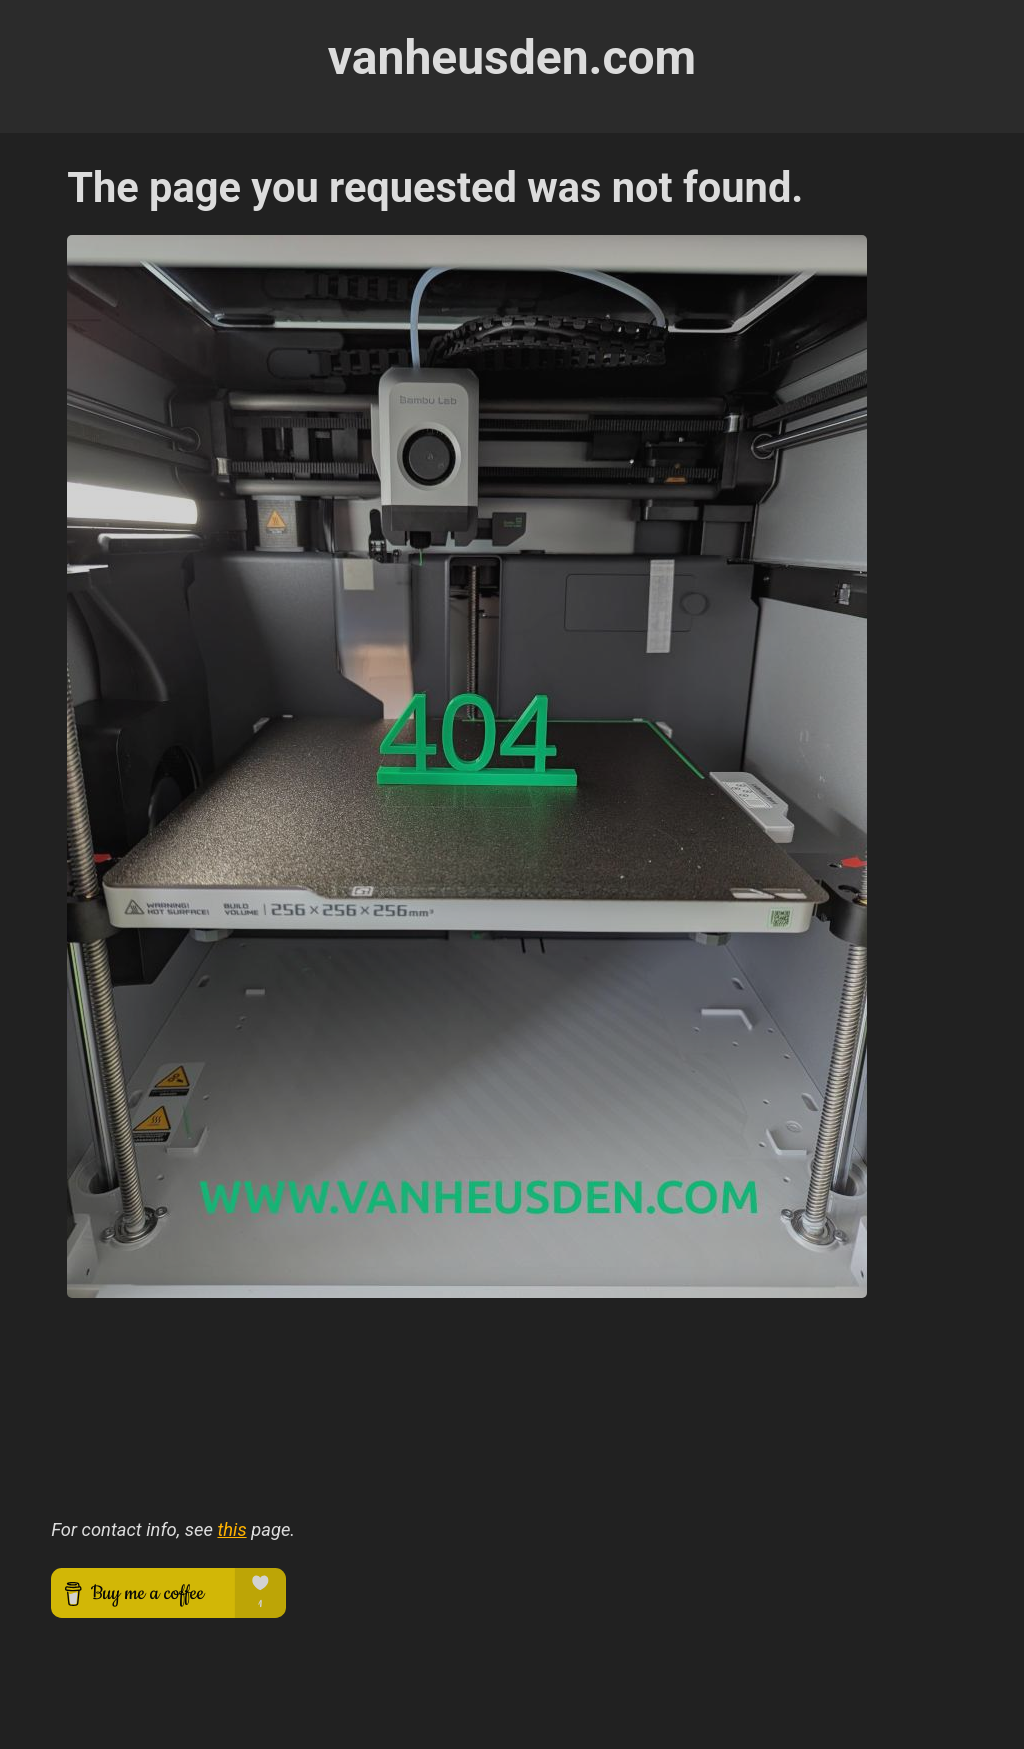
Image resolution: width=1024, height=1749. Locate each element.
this (231, 1529)
